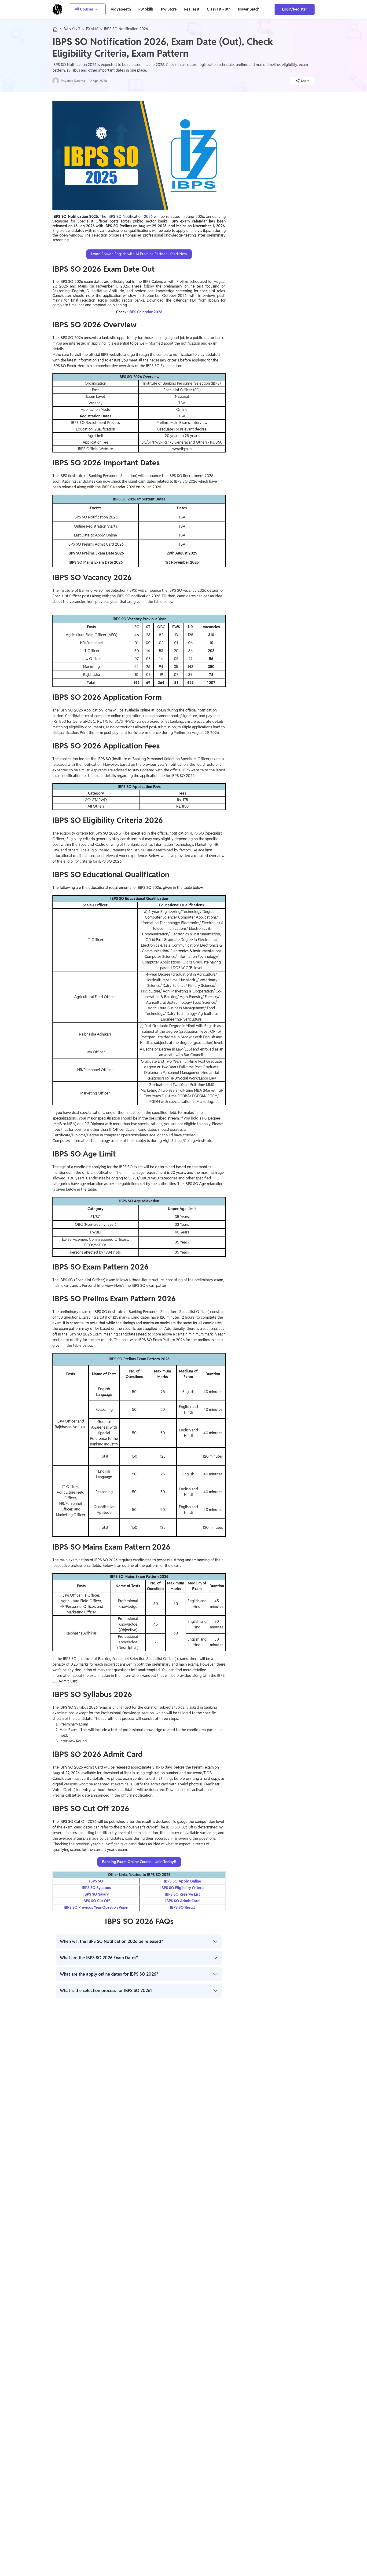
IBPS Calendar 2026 (145, 312)
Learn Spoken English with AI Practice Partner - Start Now (139, 254)
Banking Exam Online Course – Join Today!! (139, 1861)
